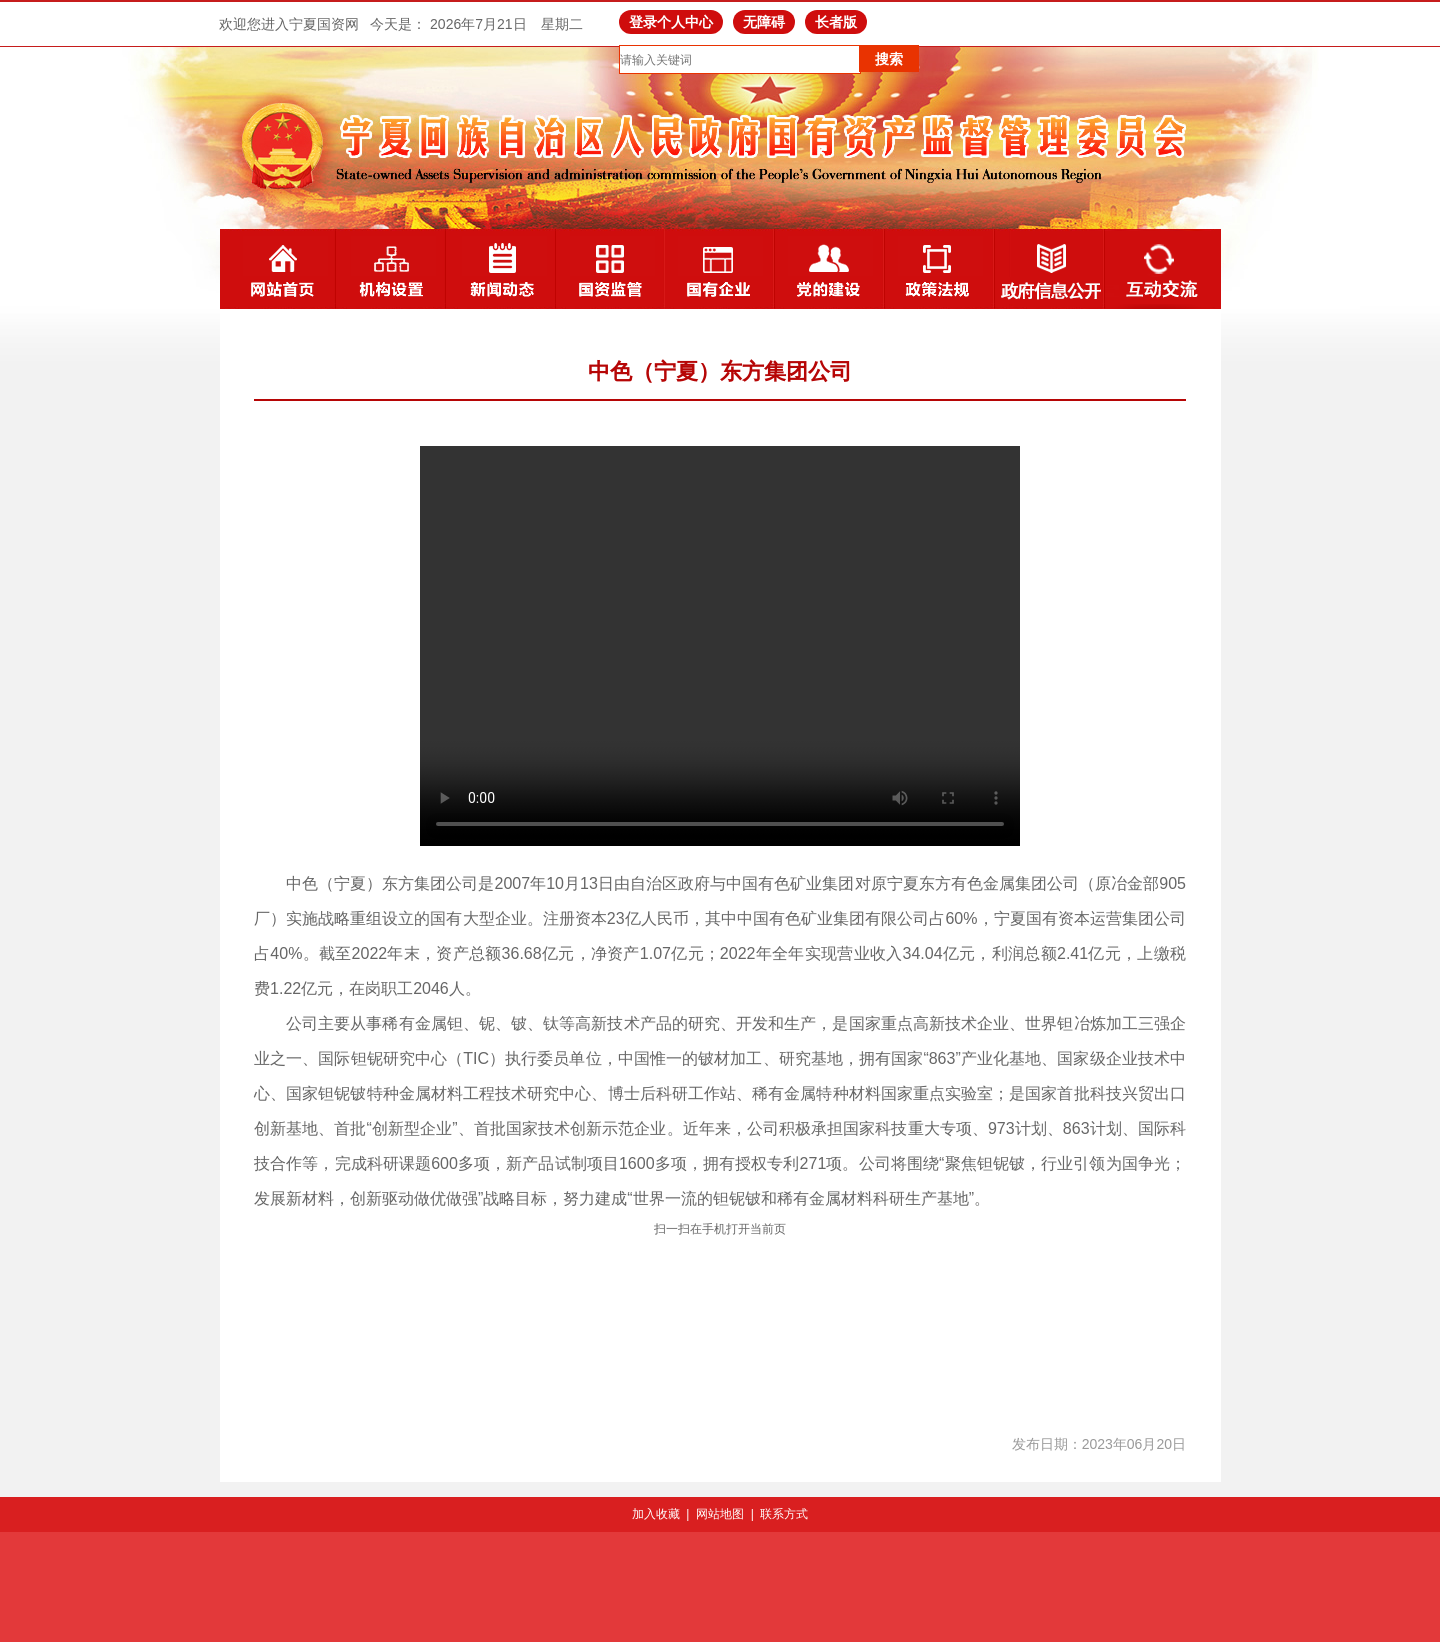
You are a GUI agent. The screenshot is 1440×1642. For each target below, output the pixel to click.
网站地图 (720, 1514)
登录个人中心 (671, 22)
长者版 (836, 22)
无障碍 (764, 22)
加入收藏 (656, 1514)
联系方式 (784, 1514)
